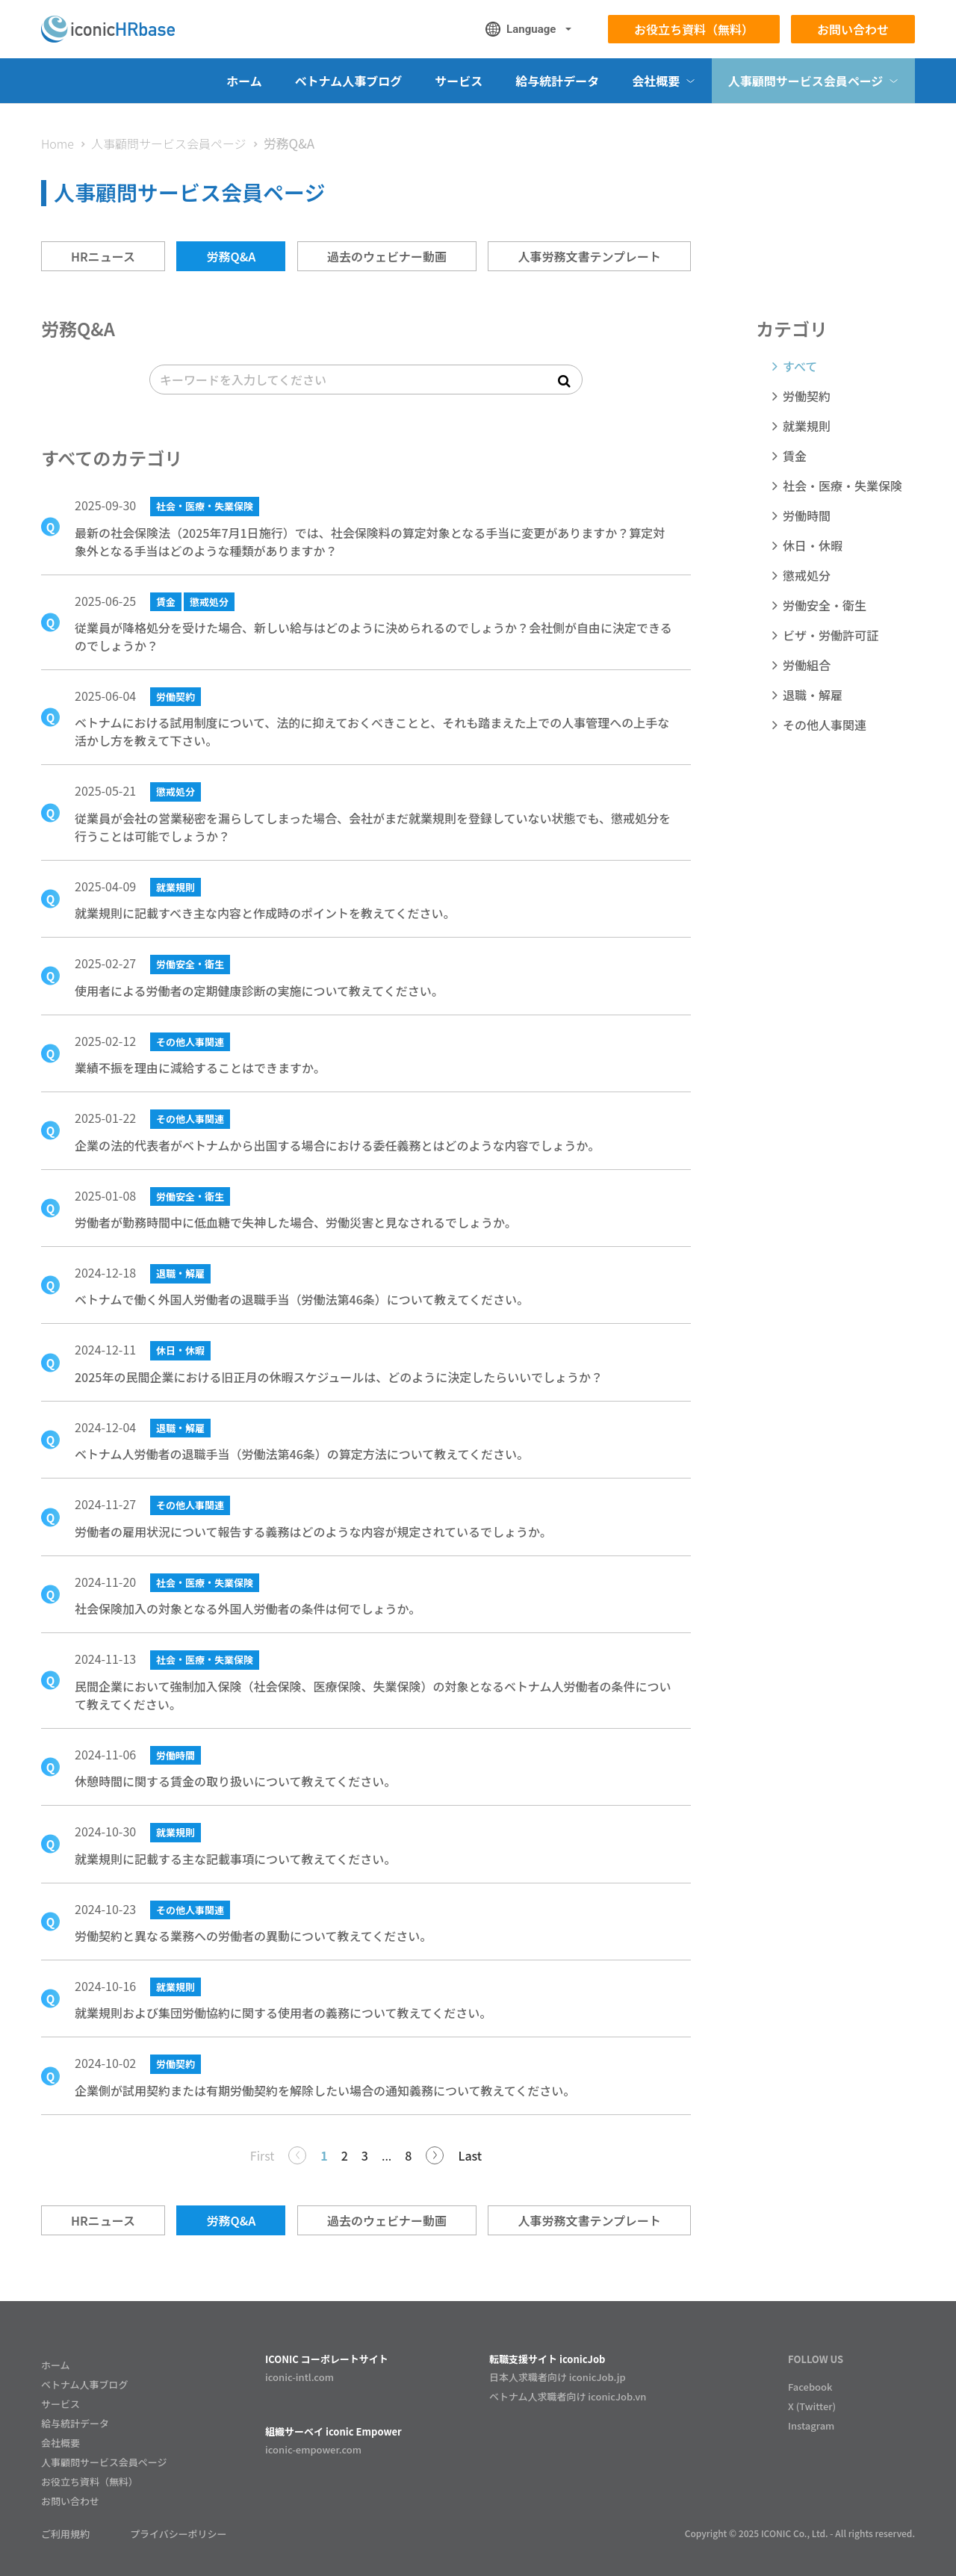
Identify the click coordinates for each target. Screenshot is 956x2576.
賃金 (166, 602)
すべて (800, 366)
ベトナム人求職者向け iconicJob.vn (567, 2396)
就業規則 (175, 887)
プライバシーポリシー (178, 2534)
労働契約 (175, 697)
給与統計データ (557, 81)
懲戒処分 (209, 602)
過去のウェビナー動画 (387, 256)
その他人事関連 (190, 1042)
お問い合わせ (853, 29)
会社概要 (60, 2443)
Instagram (811, 2425)
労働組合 (807, 665)
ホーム (244, 81)
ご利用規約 (65, 2534)
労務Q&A (230, 256)
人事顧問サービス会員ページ (168, 143)
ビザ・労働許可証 (830, 635)
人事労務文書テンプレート (589, 256)
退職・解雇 (180, 1273)
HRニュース (103, 256)
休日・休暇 (180, 1350)
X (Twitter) (812, 2406)
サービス (458, 81)
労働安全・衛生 (190, 964)
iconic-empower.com (313, 2449)
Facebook (810, 2387)
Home (57, 143)
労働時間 (175, 1755)
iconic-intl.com (299, 2377)
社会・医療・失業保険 (204, 506)
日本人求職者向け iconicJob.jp (557, 2377)
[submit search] (564, 379)
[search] (366, 379)
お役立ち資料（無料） (694, 29)
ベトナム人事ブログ (349, 81)
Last (470, 2155)
